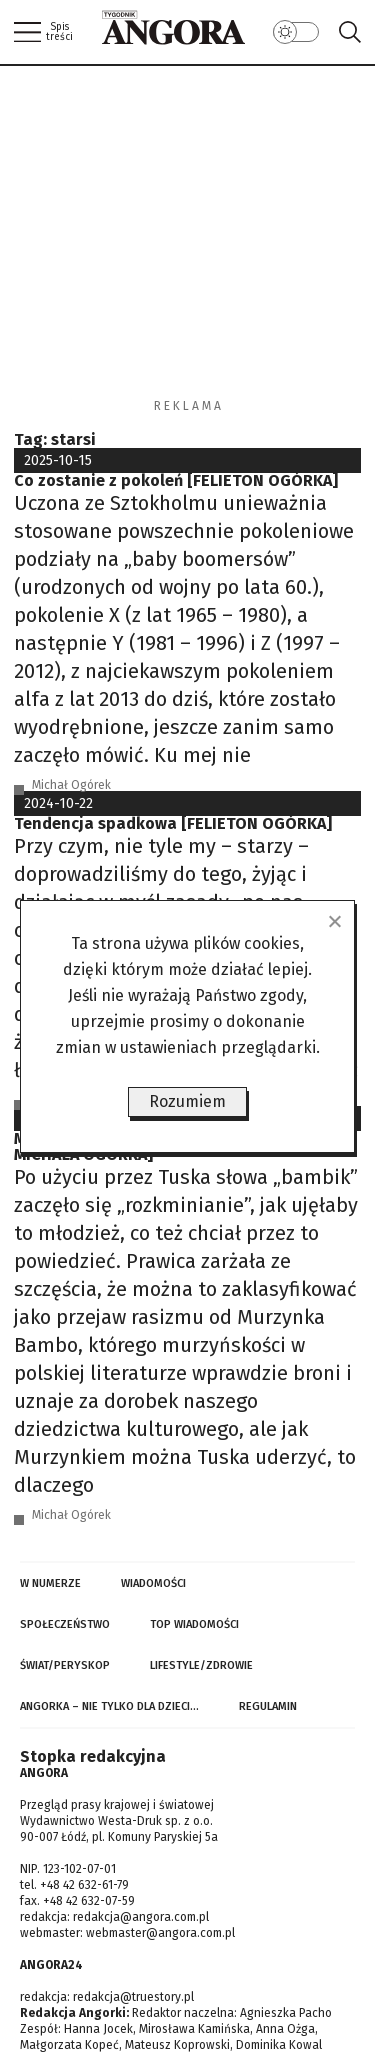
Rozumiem (187, 1101)
